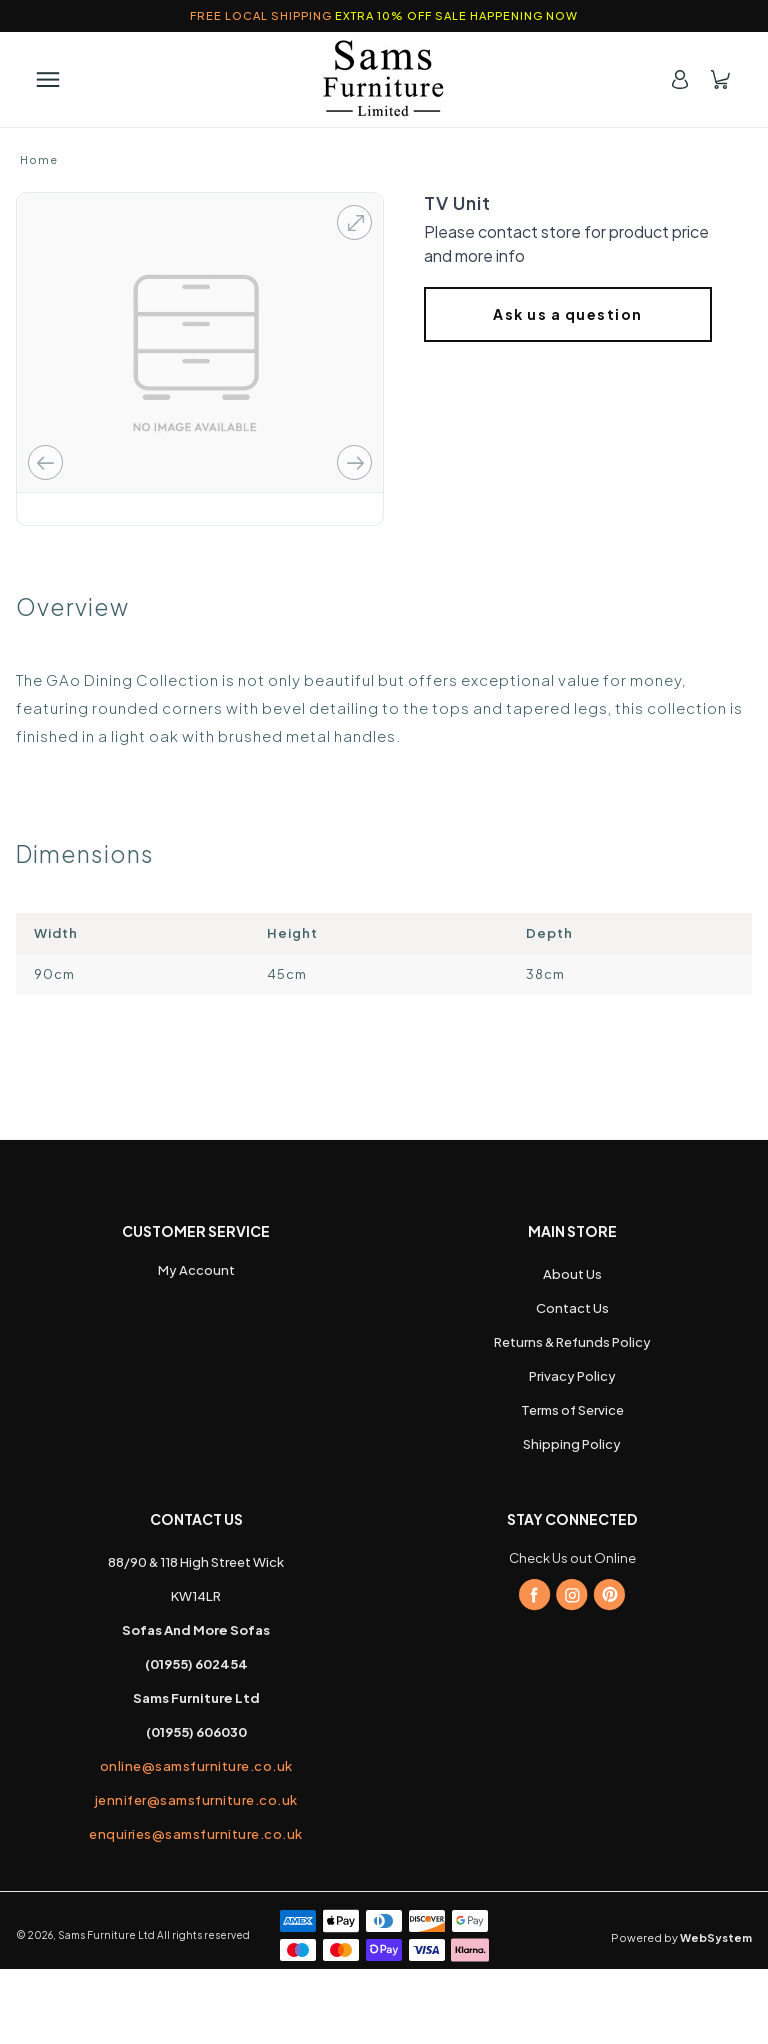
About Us (572, 1364)
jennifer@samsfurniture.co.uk (196, 1881)
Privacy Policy (572, 1466)
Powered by (681, 2012)
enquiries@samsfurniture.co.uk (196, 1911)
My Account (196, 1359)
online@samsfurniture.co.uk (196, 1852)
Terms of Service (572, 1500)
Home (39, 159)
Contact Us (572, 1398)
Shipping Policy (572, 1534)
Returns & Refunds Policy (572, 1432)
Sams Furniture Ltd (106, 2010)
